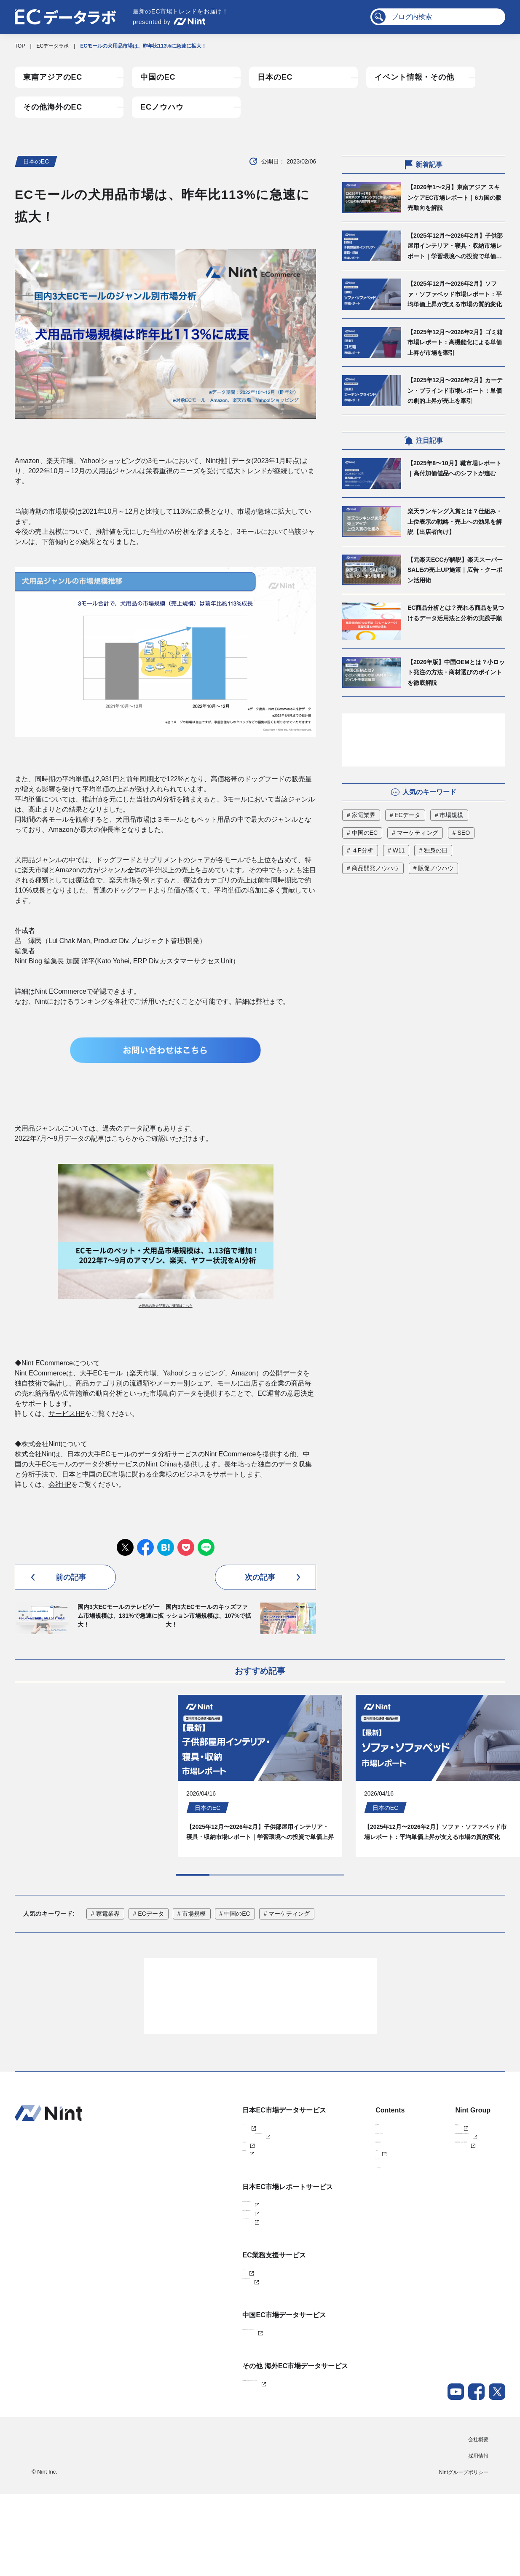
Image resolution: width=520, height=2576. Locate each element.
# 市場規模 (449, 815)
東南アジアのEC (52, 77)
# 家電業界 (361, 815)
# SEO (461, 832)
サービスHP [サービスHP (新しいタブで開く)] (66, 1413)
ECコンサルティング (204, 2348)
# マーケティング (415, 832)
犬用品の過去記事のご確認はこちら (166, 1306)
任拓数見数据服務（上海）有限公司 (450, 2165)
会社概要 (478, 2522)
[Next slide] (188, 1886)
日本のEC (275, 77)
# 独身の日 (433, 850)
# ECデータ (405, 815)
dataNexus (192, 2193)
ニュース (324, 2207)
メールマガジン (331, 2221)
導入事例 (324, 2151)
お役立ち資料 (329, 2179)
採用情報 (478, 2538)
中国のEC (158, 77)
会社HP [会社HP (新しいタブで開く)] (59, 1484)
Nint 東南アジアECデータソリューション (226, 2460)
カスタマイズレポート (205, 2249)
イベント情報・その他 (414, 77)
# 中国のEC (362, 832)
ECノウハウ (161, 107)
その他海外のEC (52, 107)
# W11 (396, 850)
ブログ (321, 2193)
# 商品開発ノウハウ (373, 868)
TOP (20, 46)
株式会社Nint (424, 2151)
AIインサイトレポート (205, 2277)
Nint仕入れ (192, 2179)
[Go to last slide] (149, 1886)
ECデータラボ (53, 46)
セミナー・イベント (336, 2165)
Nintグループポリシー (463, 2554)
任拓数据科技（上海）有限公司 (445, 2179)
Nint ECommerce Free (218, 2165)
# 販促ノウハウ (433, 868)
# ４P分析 (360, 850)
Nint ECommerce (199, 2151)
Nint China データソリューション (218, 2404)
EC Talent (191, 2334)
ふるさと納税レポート (205, 2263)
